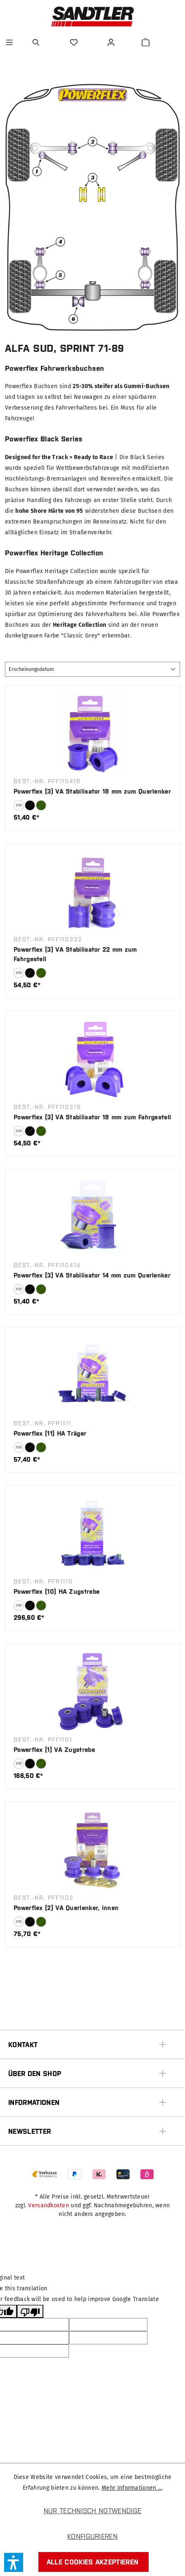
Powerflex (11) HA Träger (50, 1433)
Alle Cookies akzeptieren (93, 2562)
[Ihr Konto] (112, 42)
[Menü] (9, 42)
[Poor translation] (30, 2311)
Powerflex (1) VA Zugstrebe (54, 1749)
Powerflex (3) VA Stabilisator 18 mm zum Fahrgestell (92, 1117)
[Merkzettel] (74, 42)
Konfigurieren (92, 2536)
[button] (13, 2562)
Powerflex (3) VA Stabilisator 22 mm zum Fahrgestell (75, 954)
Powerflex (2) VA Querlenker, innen (66, 1907)
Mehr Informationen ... (132, 2487)
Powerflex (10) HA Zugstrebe (57, 1591)
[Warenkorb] (145, 42)
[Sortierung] (92, 669)
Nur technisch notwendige (93, 2510)
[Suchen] (37, 42)
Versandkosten (48, 2205)
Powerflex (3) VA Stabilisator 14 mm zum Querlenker (92, 1275)
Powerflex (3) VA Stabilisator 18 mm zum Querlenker (92, 791)
